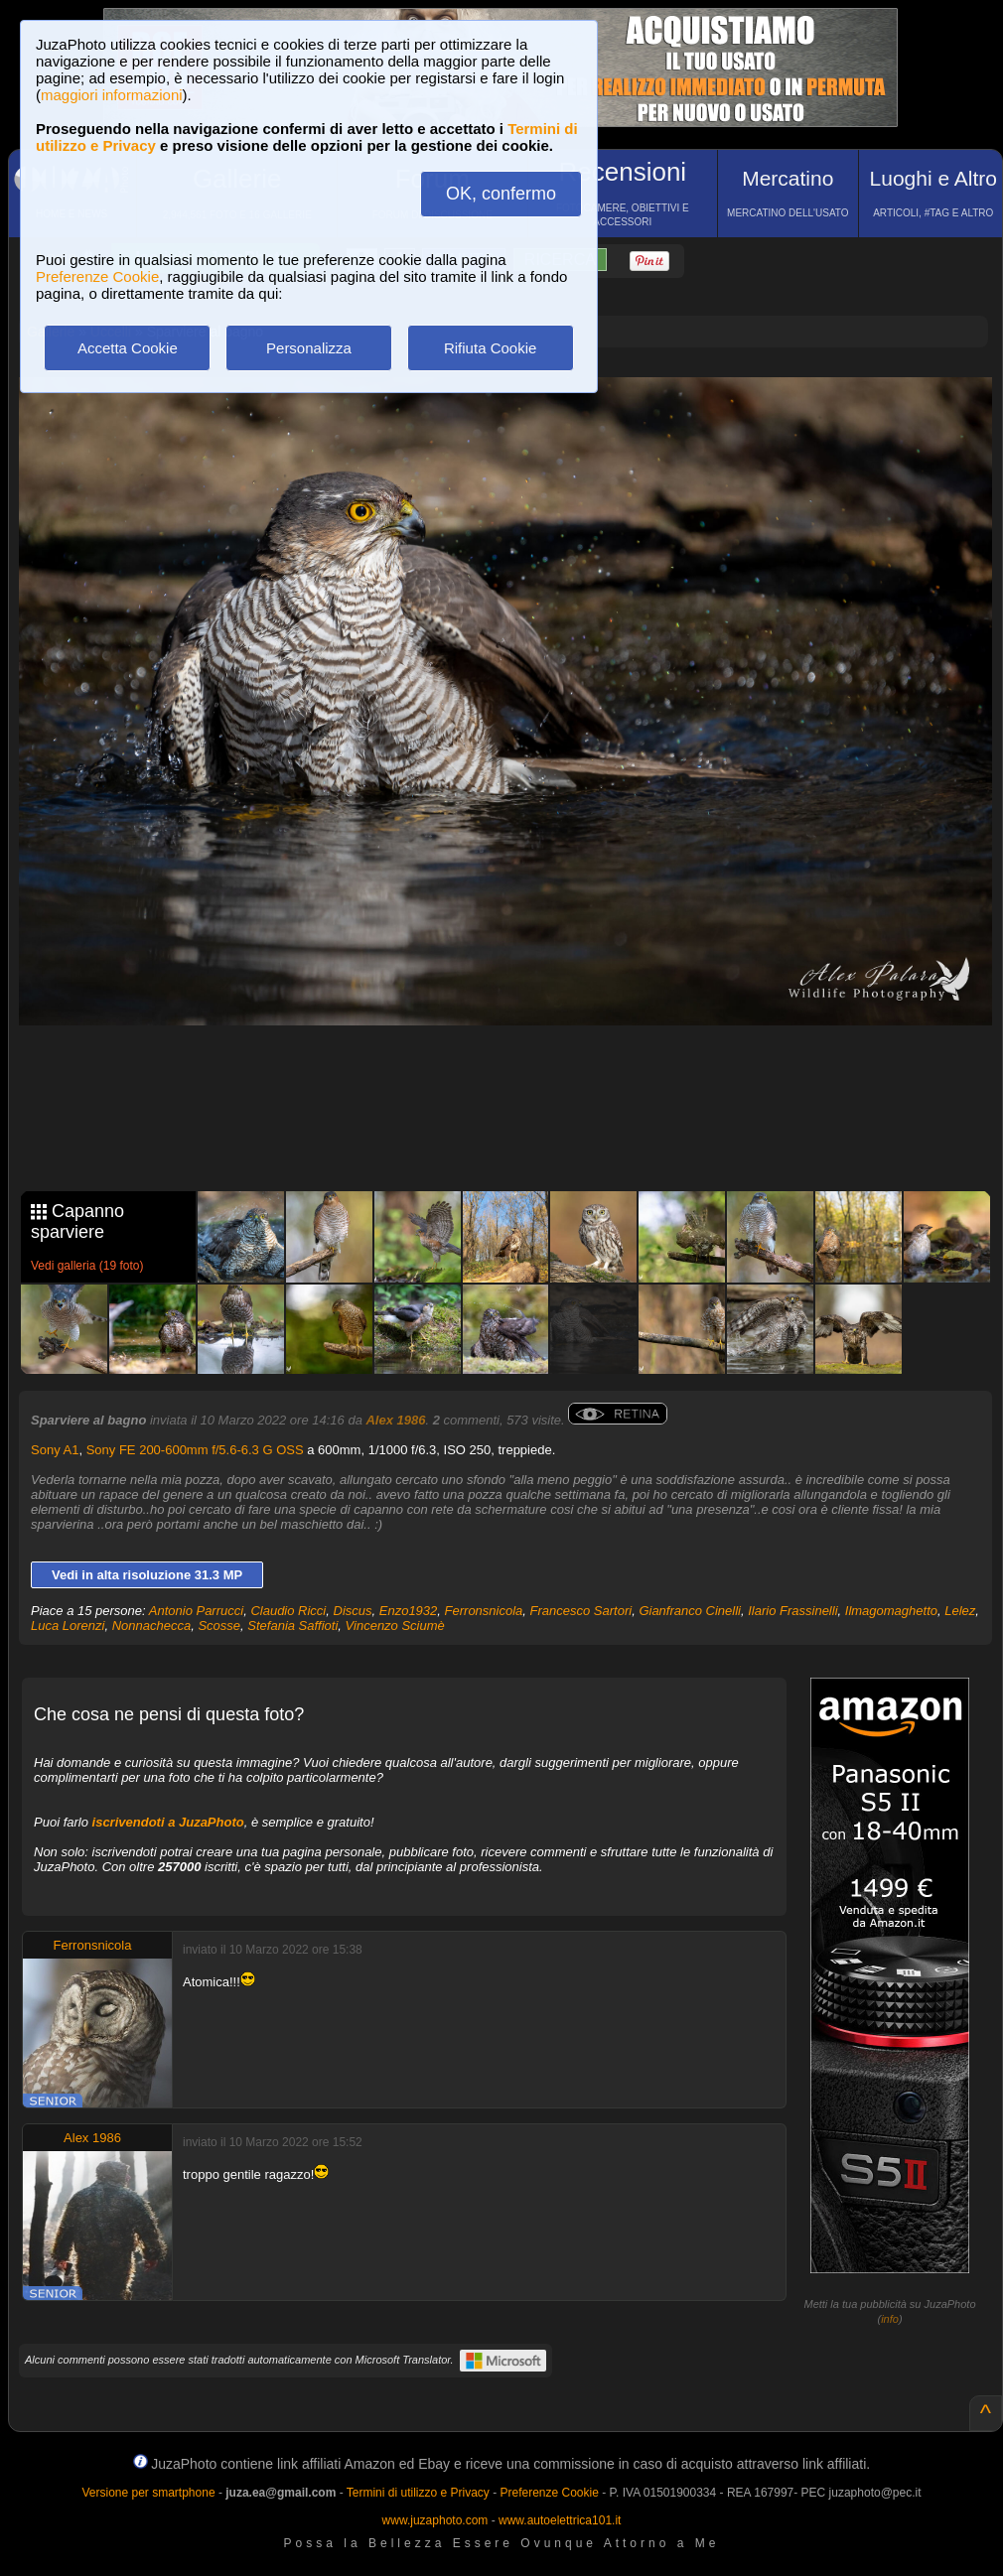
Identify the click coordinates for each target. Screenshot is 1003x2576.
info (890, 2319)
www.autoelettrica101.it (560, 2520)
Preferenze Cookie (97, 276)
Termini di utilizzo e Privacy (418, 2493)
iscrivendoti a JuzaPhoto (168, 1822)
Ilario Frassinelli (792, 1610)
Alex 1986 (395, 1420)
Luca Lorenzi (67, 1625)
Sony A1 (54, 1449)
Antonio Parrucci (196, 1610)
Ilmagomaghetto (891, 1610)
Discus (353, 1610)
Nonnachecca (152, 1625)
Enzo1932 (408, 1610)
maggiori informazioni (112, 94)
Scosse (219, 1625)
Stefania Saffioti (292, 1625)
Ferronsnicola (484, 1610)
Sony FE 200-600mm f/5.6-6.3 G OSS (195, 1449)
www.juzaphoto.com (435, 2520)
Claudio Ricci (288, 1610)
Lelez (959, 1610)
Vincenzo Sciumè (395, 1625)
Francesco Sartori (581, 1610)
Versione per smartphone (148, 2493)
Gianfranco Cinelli (690, 1610)
